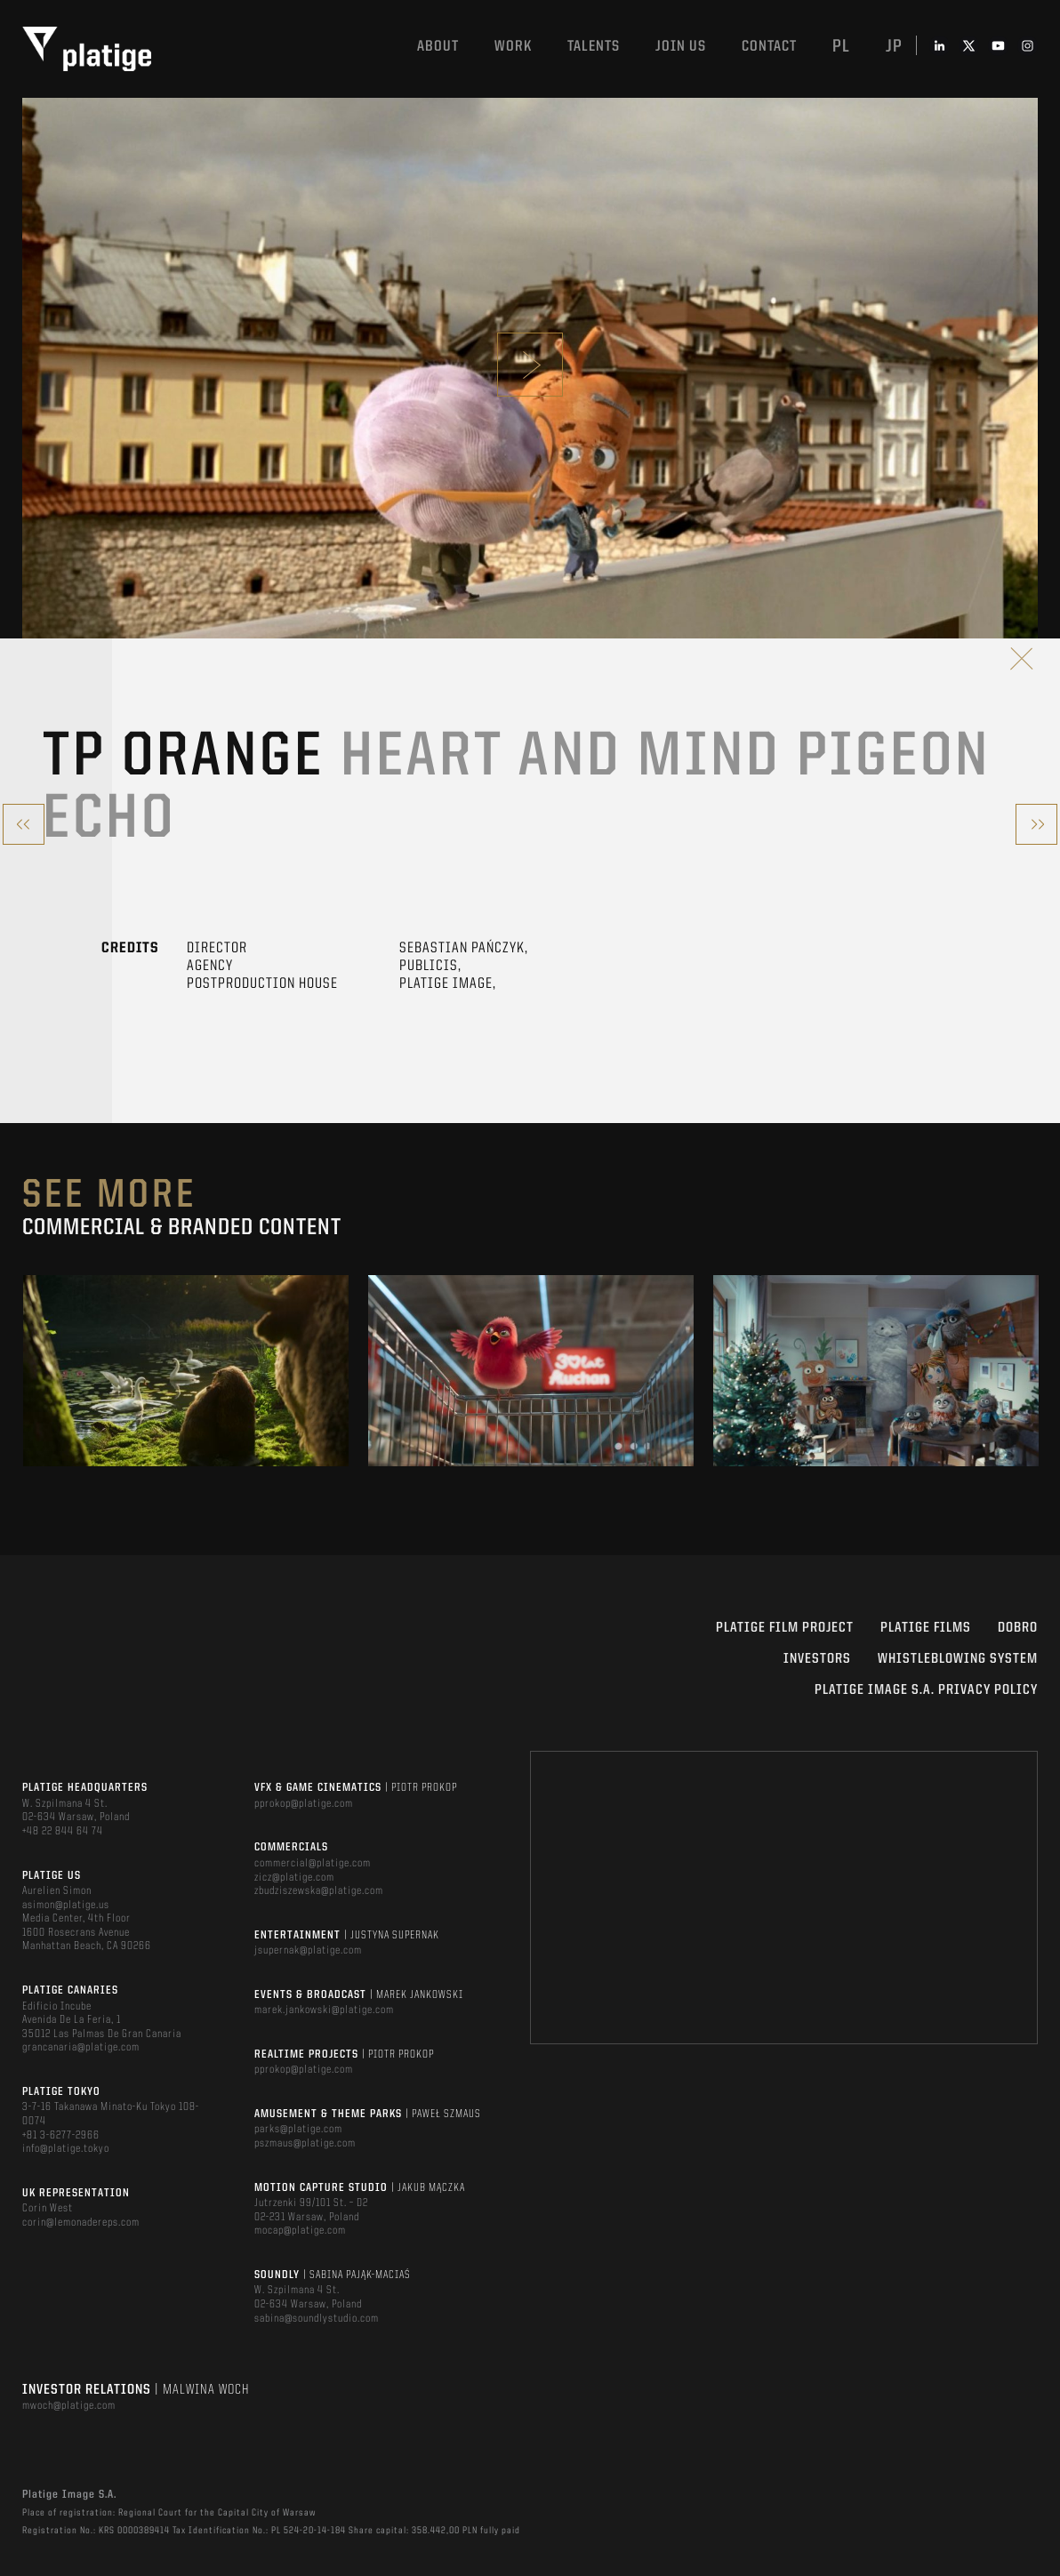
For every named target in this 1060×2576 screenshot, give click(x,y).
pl (841, 47)
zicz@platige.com (294, 1877)
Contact (769, 46)
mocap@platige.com (300, 2230)
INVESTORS (817, 1659)
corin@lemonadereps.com (81, 2222)
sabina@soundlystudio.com (316, 2318)
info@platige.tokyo (65, 2149)
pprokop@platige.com (303, 1804)
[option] (186, 1370)
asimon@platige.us (65, 1905)
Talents (593, 46)
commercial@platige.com (312, 1863)
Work (513, 46)
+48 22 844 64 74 (62, 1831)
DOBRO (1018, 1628)
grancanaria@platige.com (81, 2047)
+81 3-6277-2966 (61, 2135)
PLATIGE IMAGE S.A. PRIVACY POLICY (926, 1690)
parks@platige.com (298, 2129)
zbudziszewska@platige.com (318, 1891)
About (438, 46)
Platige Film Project (785, 1628)
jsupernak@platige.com (308, 1950)
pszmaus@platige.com (305, 2143)
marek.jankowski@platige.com (324, 2010)
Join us (680, 46)
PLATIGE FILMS (925, 1628)
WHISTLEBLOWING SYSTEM (958, 1659)
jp (894, 47)
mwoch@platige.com (69, 2405)
